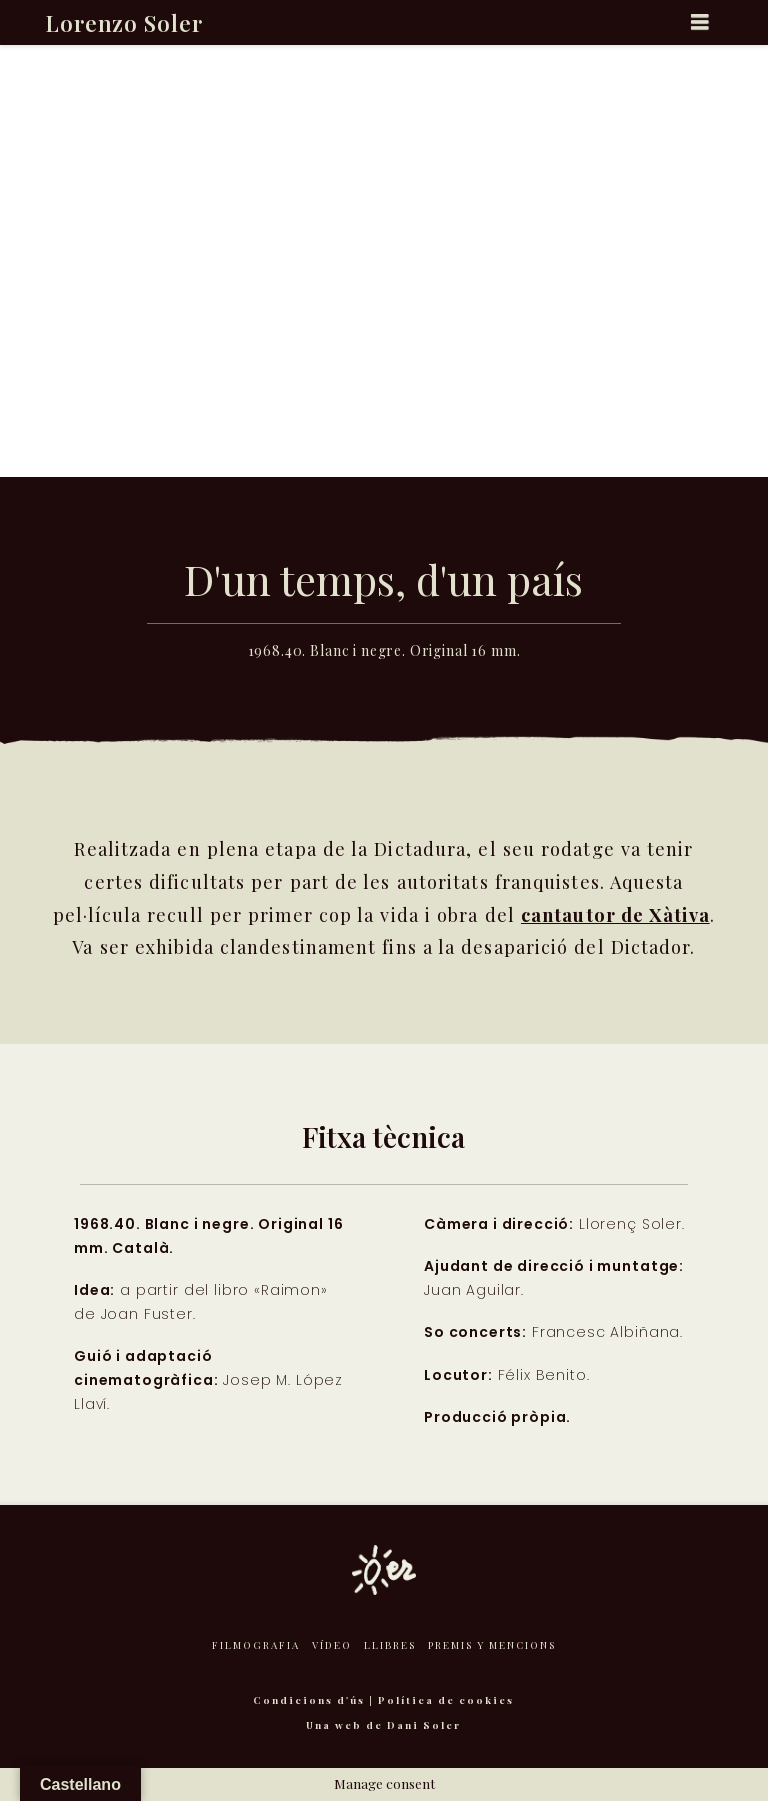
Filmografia (256, 1645)
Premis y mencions (492, 1645)
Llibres (390, 1645)
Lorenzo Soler (124, 23)
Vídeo (332, 1645)
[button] (700, 21)
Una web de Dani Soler (383, 1725)
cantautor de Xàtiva (615, 914)
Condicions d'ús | (315, 1700)
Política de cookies (446, 1700)
